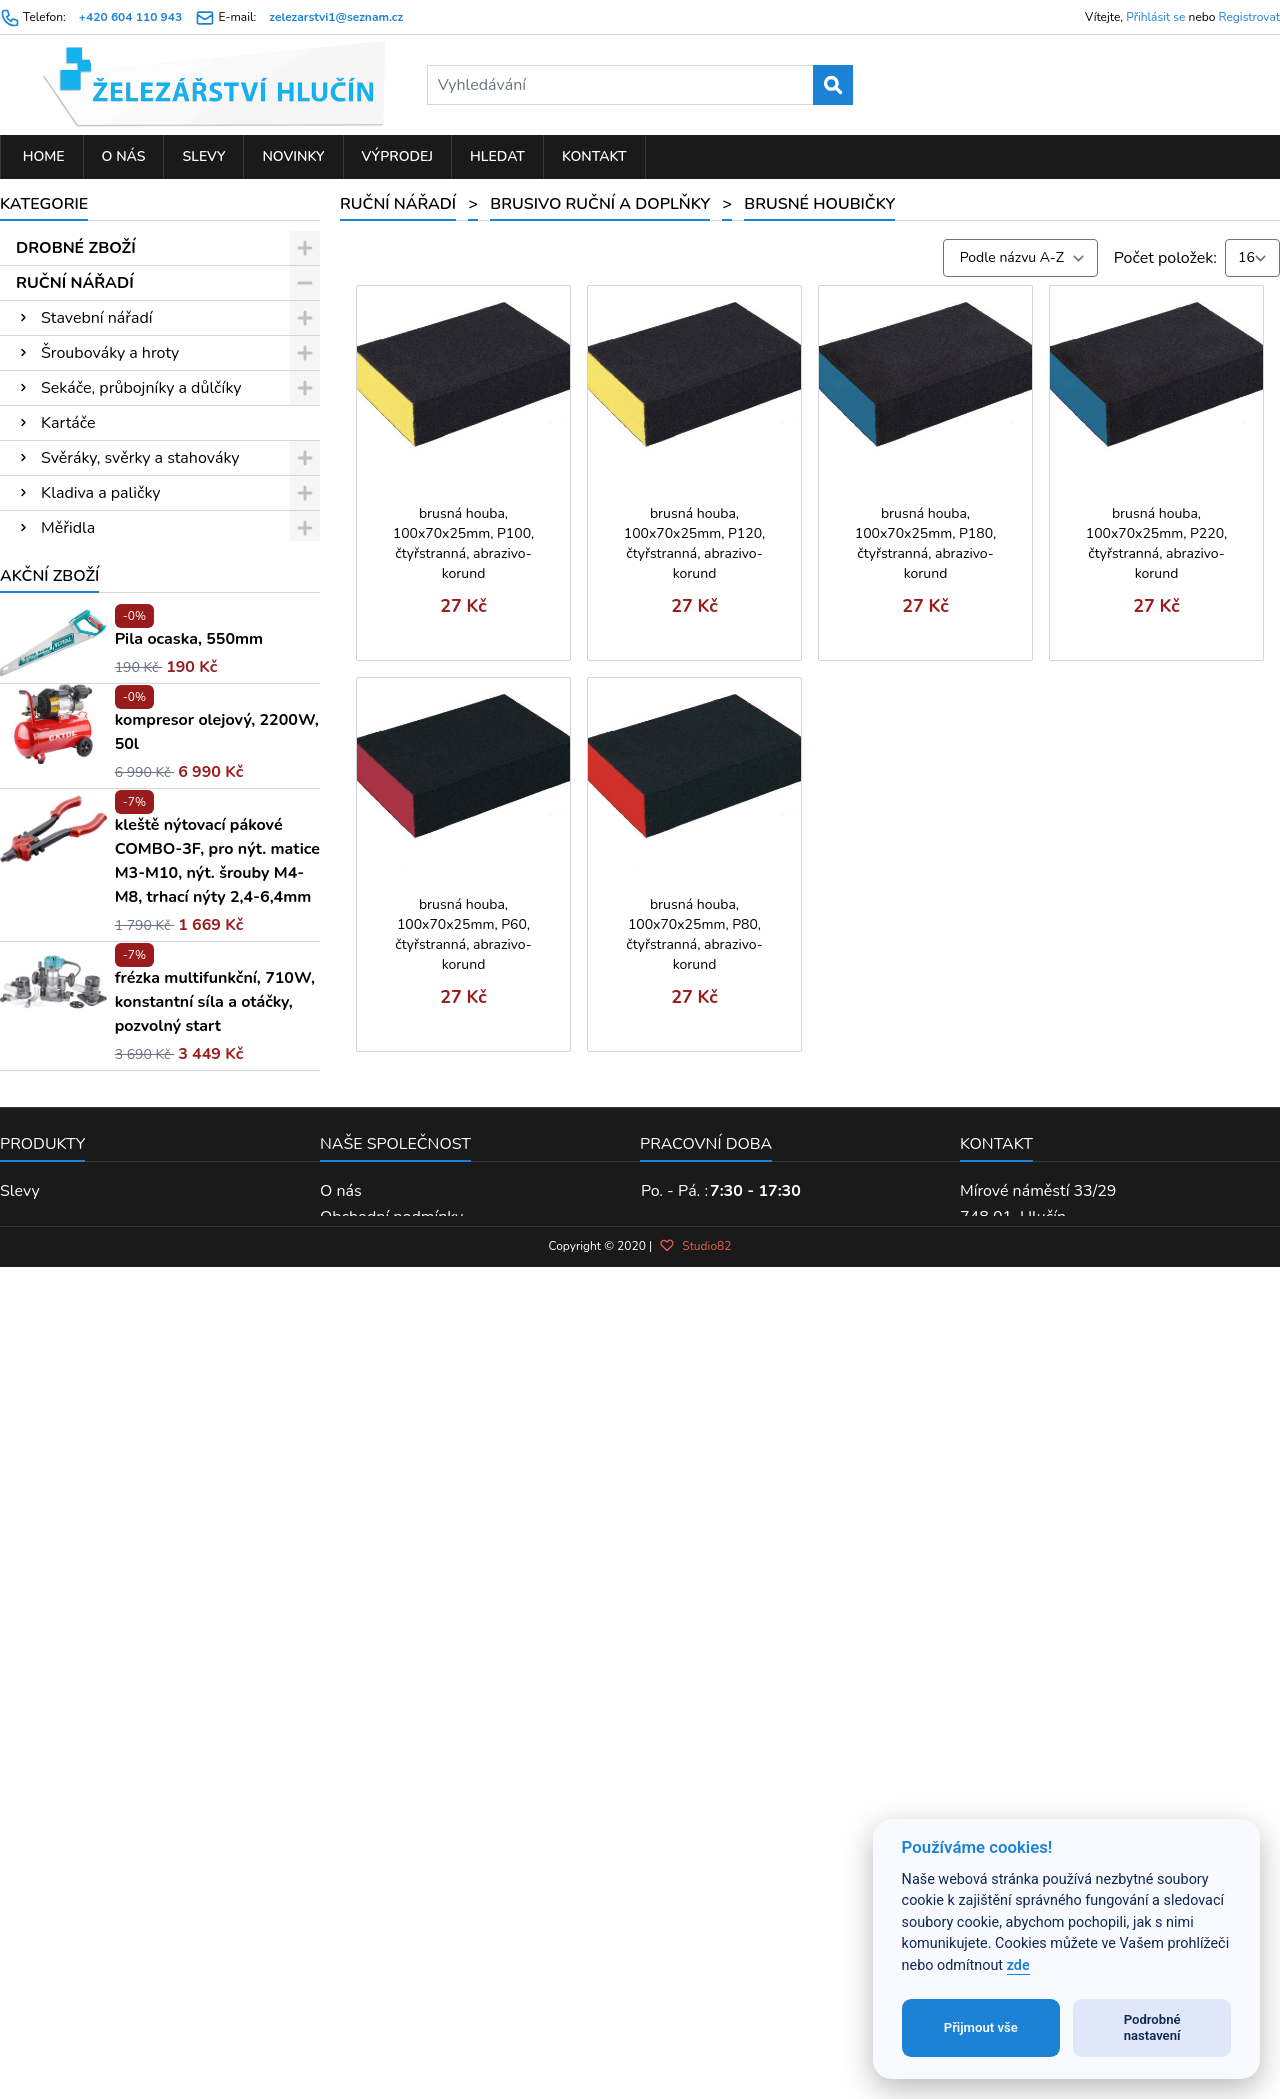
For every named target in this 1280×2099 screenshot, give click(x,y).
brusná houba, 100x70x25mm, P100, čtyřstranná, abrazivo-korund (464, 543)
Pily (54, 808)
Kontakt (594, 156)
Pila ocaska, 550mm (189, 1317)
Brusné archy (98, 913)
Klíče (58, 598)
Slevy (203, 156)
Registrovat (1249, 17)
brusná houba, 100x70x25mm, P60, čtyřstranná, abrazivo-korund (463, 934)
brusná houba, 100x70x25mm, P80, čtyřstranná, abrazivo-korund (694, 934)
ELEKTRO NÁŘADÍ (85, 1088)
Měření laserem (96, 738)
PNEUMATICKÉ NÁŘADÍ (106, 1158)
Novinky (293, 156)
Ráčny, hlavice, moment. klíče (145, 563)
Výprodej (398, 156)
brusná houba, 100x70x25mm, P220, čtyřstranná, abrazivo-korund (1157, 543)
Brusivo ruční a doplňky (124, 878)
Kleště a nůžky (92, 773)
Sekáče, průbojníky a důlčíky (141, 388)
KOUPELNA (59, 1193)
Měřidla (68, 528)
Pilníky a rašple (95, 668)
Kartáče (68, 423)
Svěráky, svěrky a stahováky (140, 458)
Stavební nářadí (96, 318)
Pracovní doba (706, 1822)
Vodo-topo (79, 1018)
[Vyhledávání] (640, 85)
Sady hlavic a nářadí (112, 843)
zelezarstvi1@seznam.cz (336, 17)
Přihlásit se (1155, 17)
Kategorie (44, 204)
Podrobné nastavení (1152, 2027)
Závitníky (73, 633)
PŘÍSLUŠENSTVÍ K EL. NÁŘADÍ (133, 1053)
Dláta (60, 703)
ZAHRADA (56, 1123)
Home (42, 156)
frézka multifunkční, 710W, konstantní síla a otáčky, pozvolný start (215, 1680)
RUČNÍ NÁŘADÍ (75, 283)
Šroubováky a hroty (110, 353)
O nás (124, 156)
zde (1018, 1965)
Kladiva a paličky (100, 493)
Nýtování (73, 983)
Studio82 (695, 2008)
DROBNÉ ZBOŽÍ (76, 248)
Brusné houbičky (112, 948)
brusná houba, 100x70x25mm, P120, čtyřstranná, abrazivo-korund (695, 543)
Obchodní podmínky (391, 1895)
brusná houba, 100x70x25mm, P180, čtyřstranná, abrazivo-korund (926, 543)
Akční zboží (49, 1254)
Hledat (497, 156)
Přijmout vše (981, 2027)
